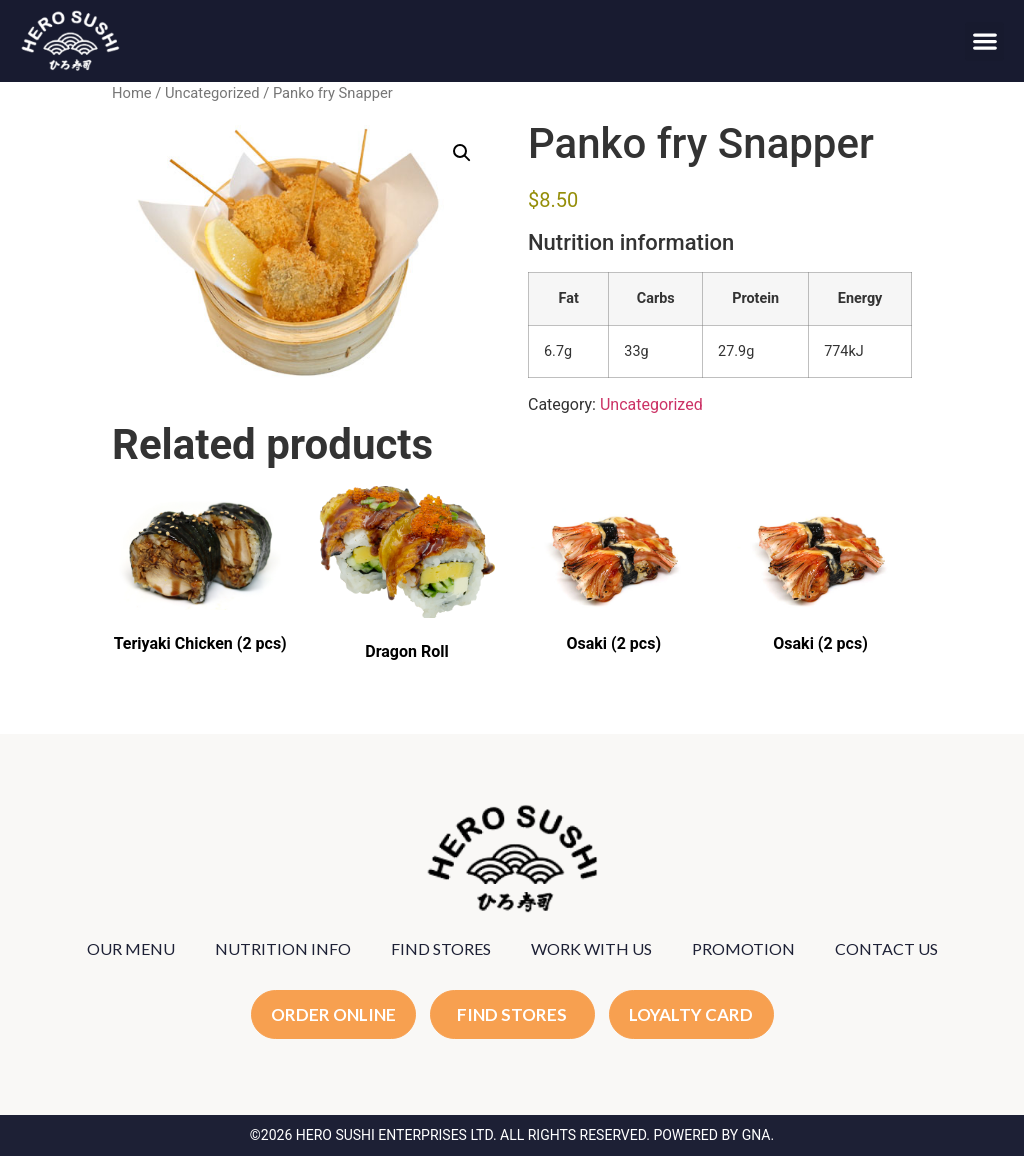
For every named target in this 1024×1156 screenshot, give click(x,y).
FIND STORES (441, 948)
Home (132, 93)
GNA (756, 1135)
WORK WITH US (591, 948)
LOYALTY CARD (691, 1014)
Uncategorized (212, 93)
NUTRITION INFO (283, 948)
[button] (984, 41)
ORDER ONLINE (333, 1014)
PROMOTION (743, 948)
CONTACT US (886, 948)
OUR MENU (131, 948)
